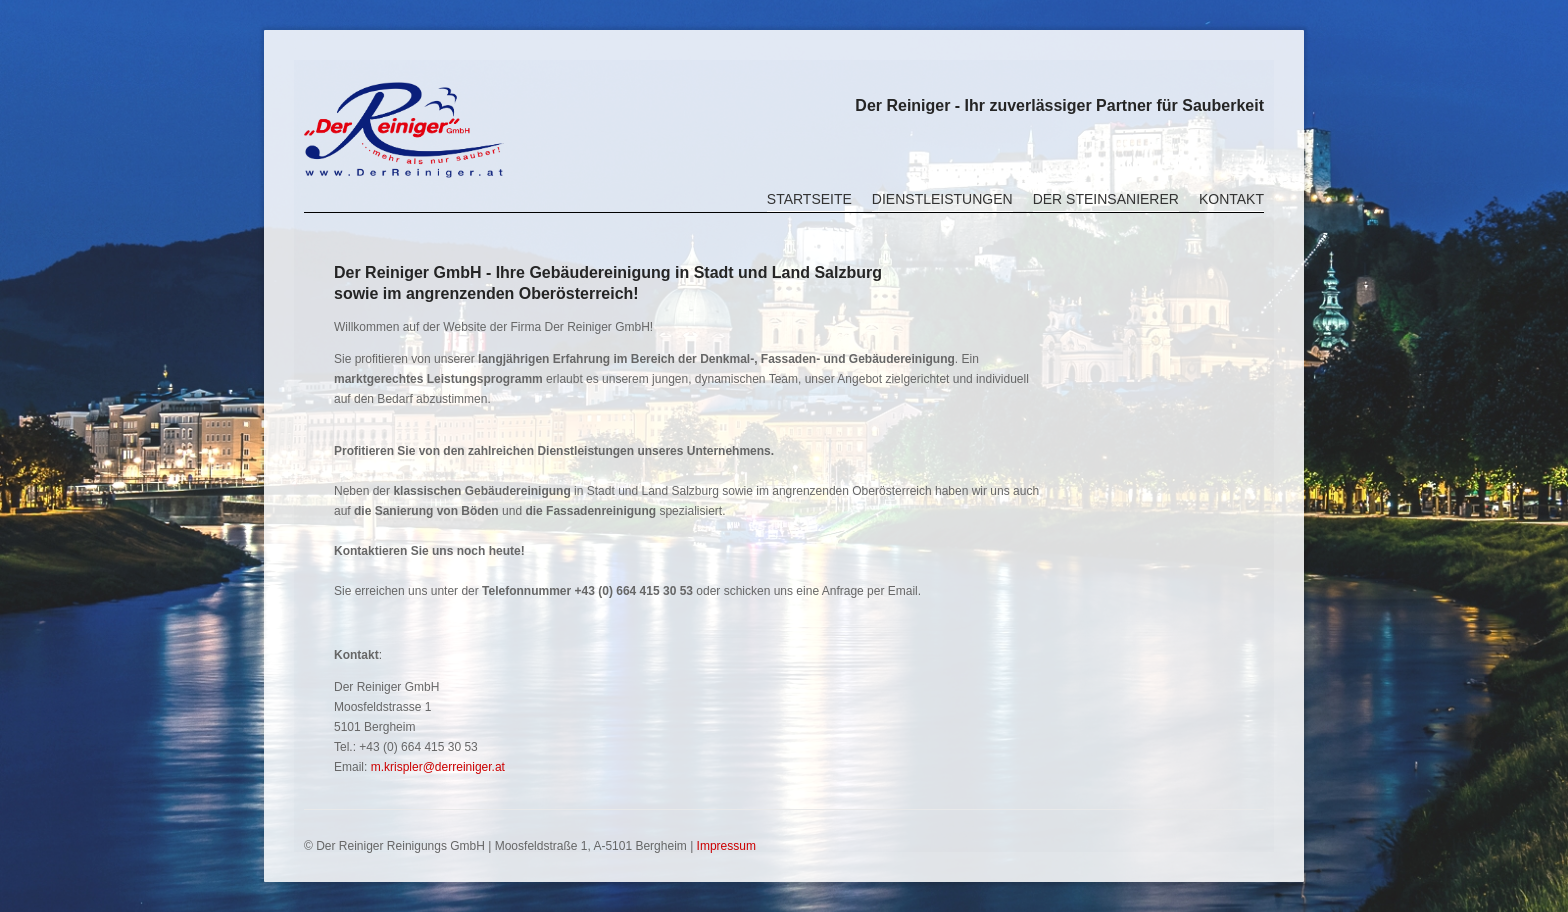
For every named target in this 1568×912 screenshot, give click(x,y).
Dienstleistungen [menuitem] (942, 199)
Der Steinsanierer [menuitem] (1106, 199)
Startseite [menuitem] (809, 199)
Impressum (726, 846)
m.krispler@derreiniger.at (438, 767)
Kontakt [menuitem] (1231, 199)
